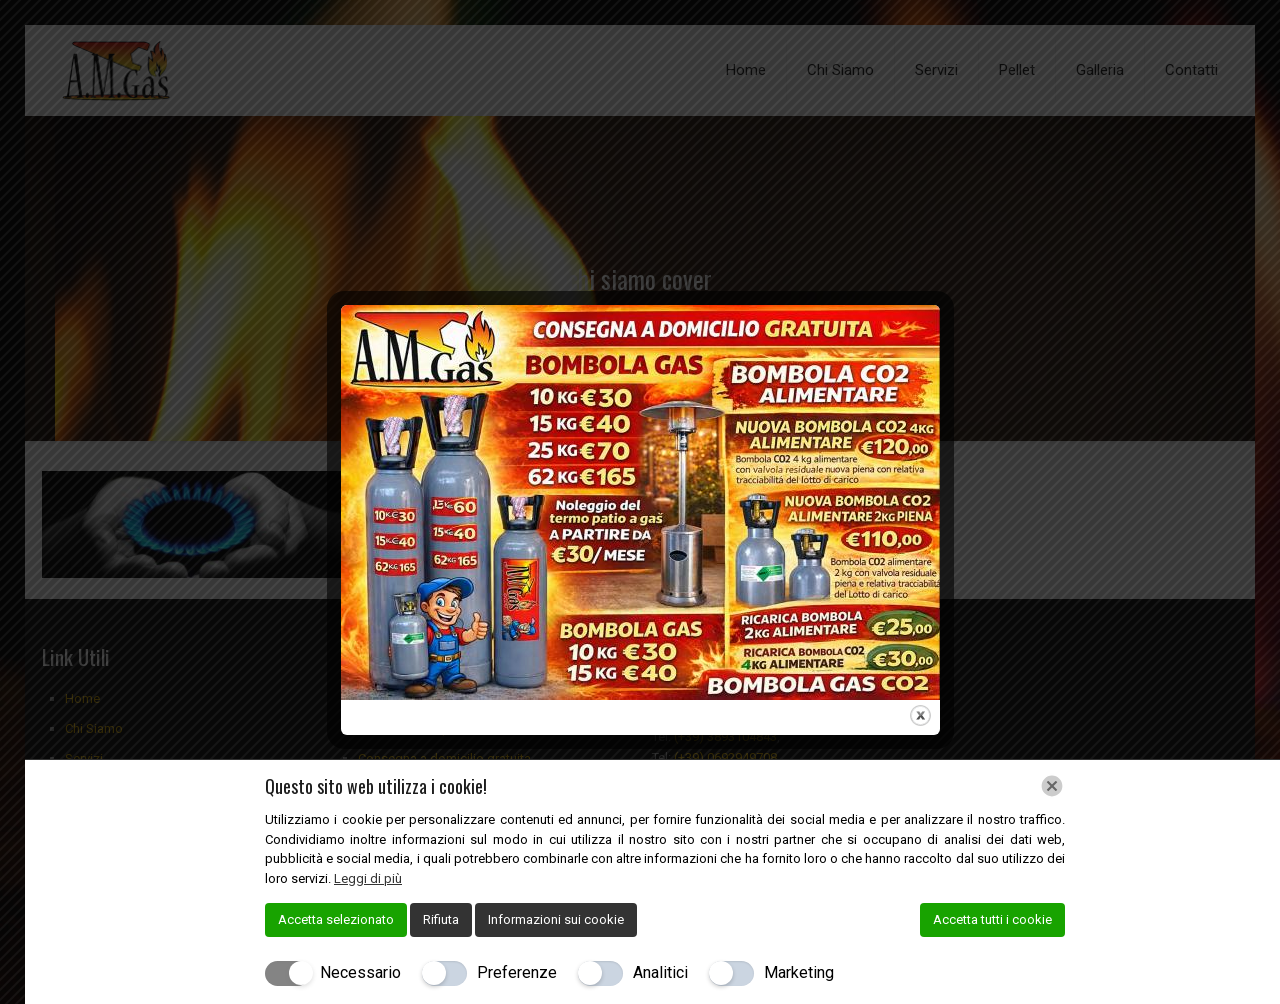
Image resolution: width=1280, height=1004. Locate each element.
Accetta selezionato (336, 919)
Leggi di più (368, 878)
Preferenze (517, 972)
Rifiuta (441, 919)
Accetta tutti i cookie (992, 919)
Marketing (799, 972)
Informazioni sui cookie (556, 919)
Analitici (660, 972)
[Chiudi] (1052, 786)
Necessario (360, 972)
